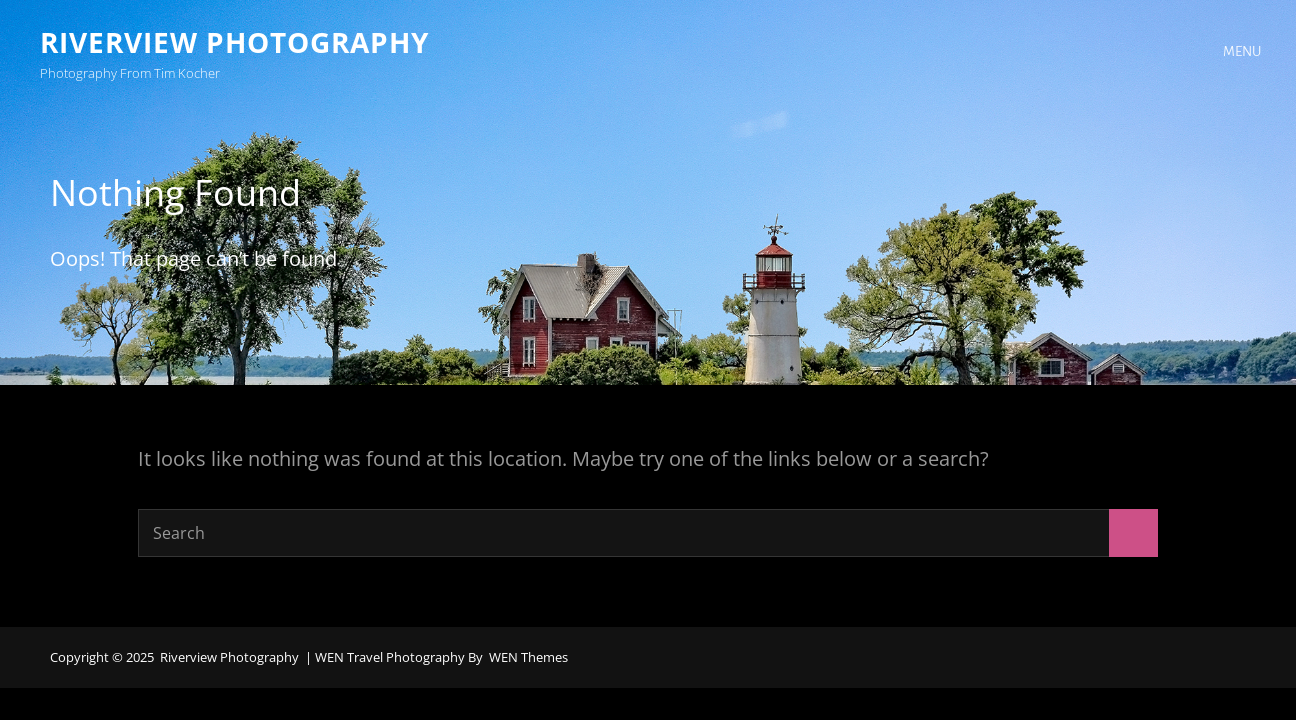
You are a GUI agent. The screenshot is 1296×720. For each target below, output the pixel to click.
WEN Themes (528, 657)
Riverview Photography (234, 42)
